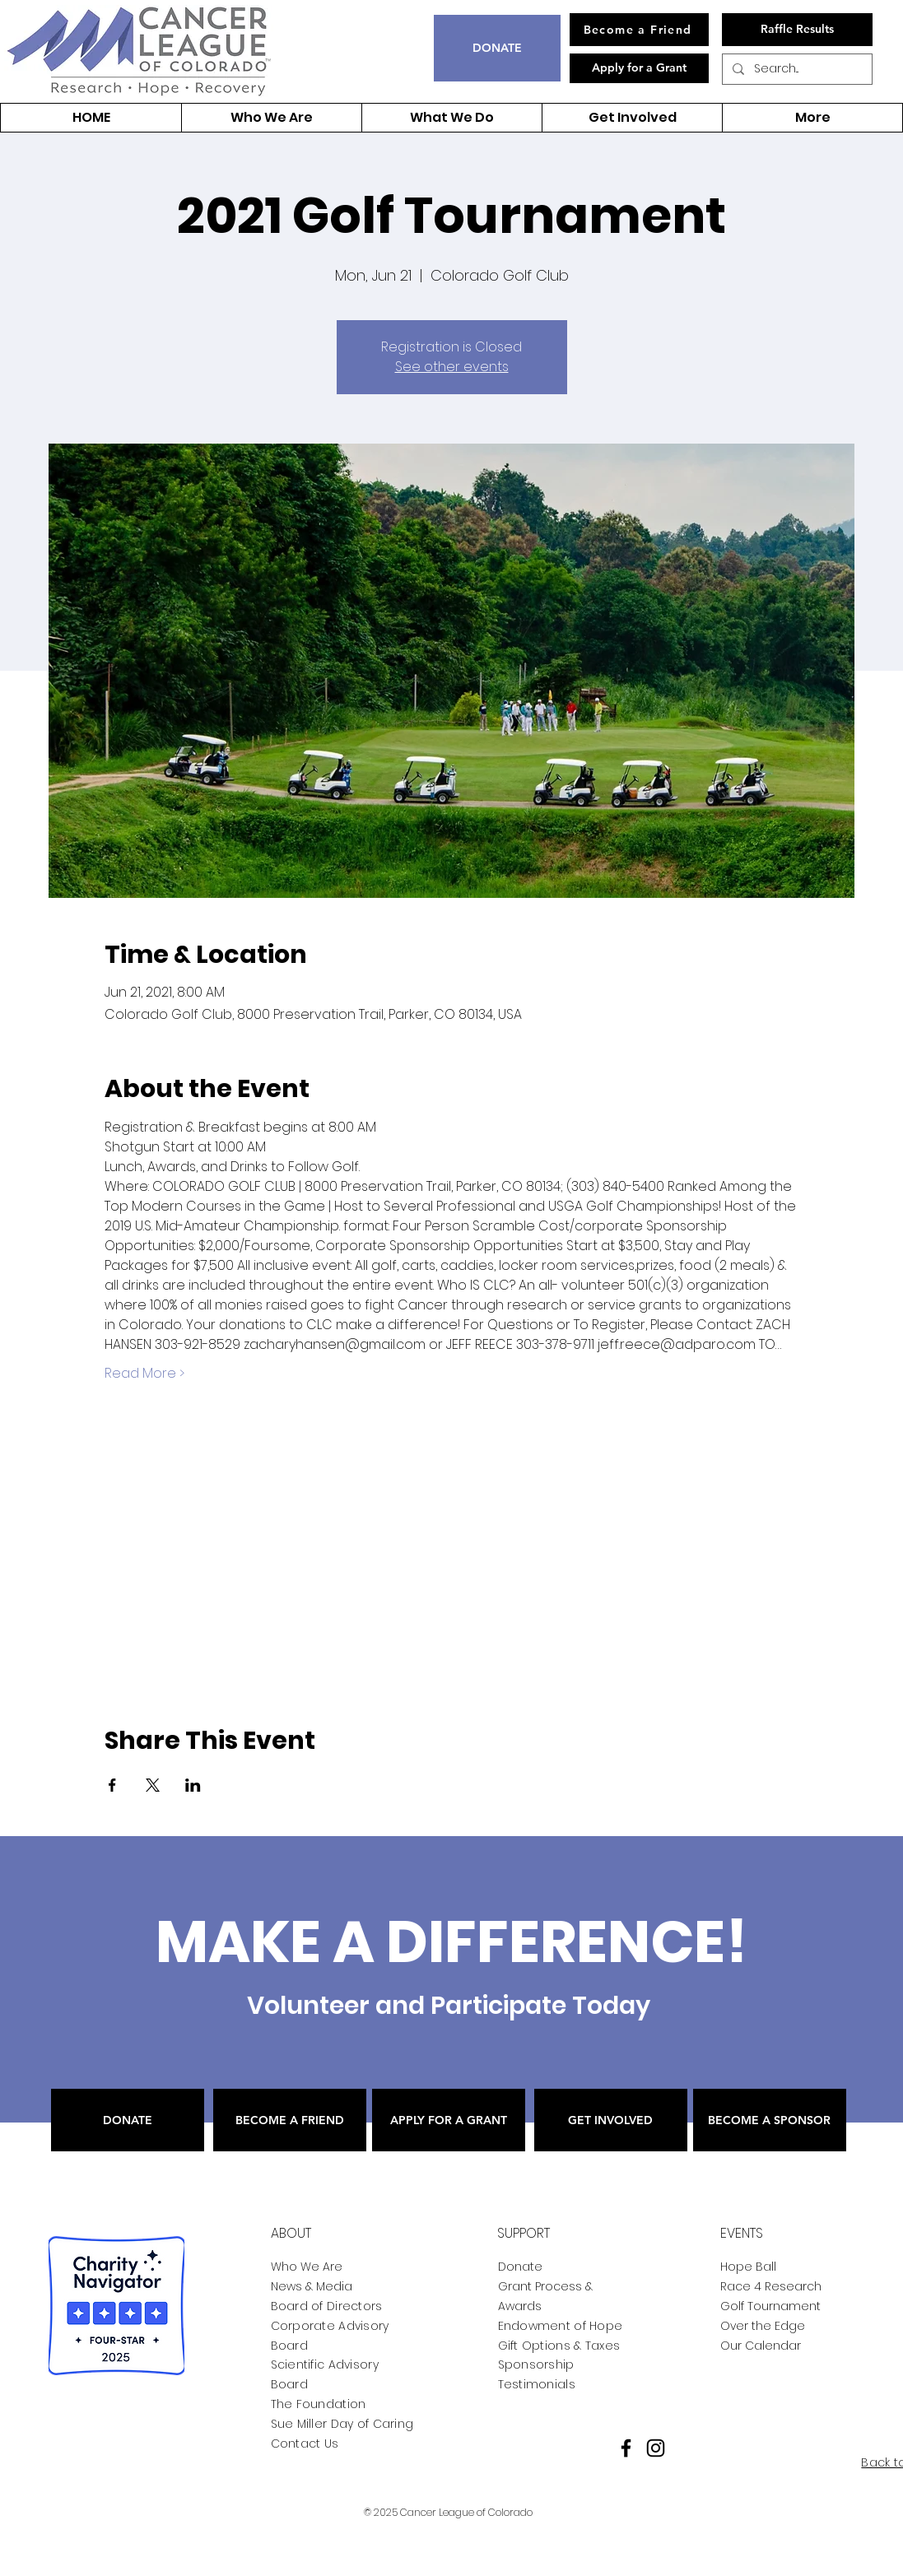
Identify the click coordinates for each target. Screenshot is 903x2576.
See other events (452, 366)
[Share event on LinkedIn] (193, 1785)
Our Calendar (760, 2345)
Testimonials (536, 2384)
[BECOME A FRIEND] (289, 2120)
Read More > (144, 1374)
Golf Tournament (770, 2306)
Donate (520, 2266)
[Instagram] (656, 2448)
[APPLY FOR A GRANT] (448, 2120)
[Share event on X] (153, 1785)
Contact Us (305, 2443)
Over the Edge (762, 2326)
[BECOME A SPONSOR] (769, 2120)
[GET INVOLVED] (610, 2120)
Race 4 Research (771, 2286)
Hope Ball (748, 2266)
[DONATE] (497, 48)
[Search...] (795, 69)
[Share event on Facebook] (112, 1785)
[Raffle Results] (797, 29)
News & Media (311, 2286)
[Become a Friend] (639, 29)
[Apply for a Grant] (639, 68)
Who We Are (306, 2266)
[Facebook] (626, 2448)
